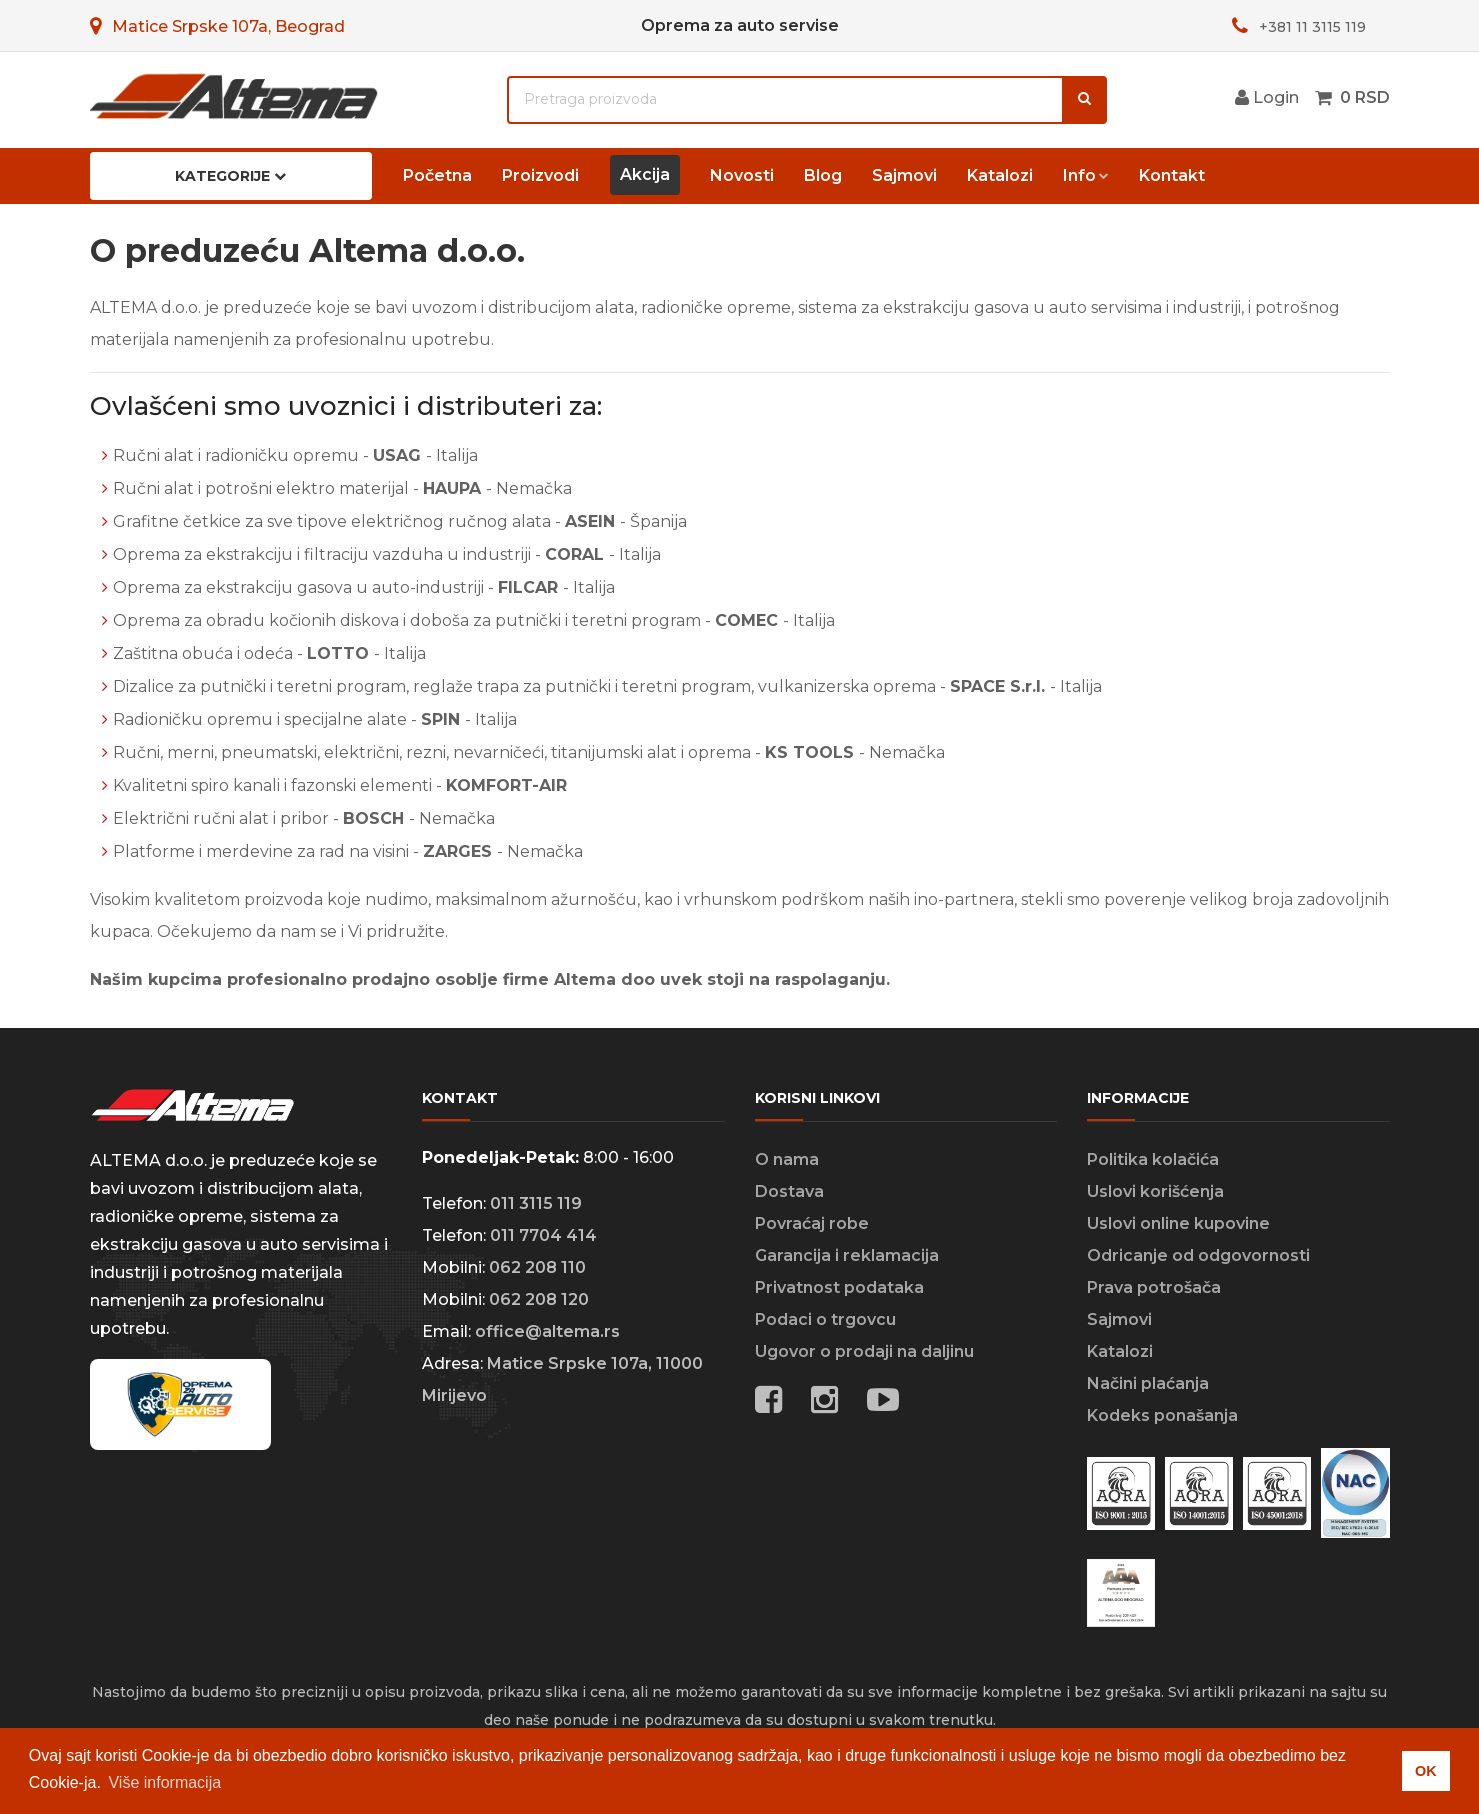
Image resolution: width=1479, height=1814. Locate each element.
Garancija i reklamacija (847, 1255)
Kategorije (230, 176)
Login (1267, 97)
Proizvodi (540, 175)
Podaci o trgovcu (825, 1319)
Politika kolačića (1153, 1159)
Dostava (789, 1191)
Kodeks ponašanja (1162, 1415)
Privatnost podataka (839, 1287)
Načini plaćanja (1148, 1383)
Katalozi (1000, 175)
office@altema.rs (547, 1331)
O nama (787, 1159)
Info (1079, 175)
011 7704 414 (543, 1235)
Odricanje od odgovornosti (1198, 1255)
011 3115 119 (536, 1203)
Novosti (742, 175)
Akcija (645, 174)
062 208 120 (539, 1299)
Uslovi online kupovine (1178, 1223)
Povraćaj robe (812, 1223)
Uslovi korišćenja (1155, 1191)
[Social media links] (883, 1403)
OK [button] (1426, 1771)
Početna (437, 175)
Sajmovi (904, 175)
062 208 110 (537, 1267)
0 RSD (1365, 97)
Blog (823, 175)
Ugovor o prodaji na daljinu (864, 1351)
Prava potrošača (1154, 1287)
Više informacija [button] (164, 1782)
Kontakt (1172, 175)
